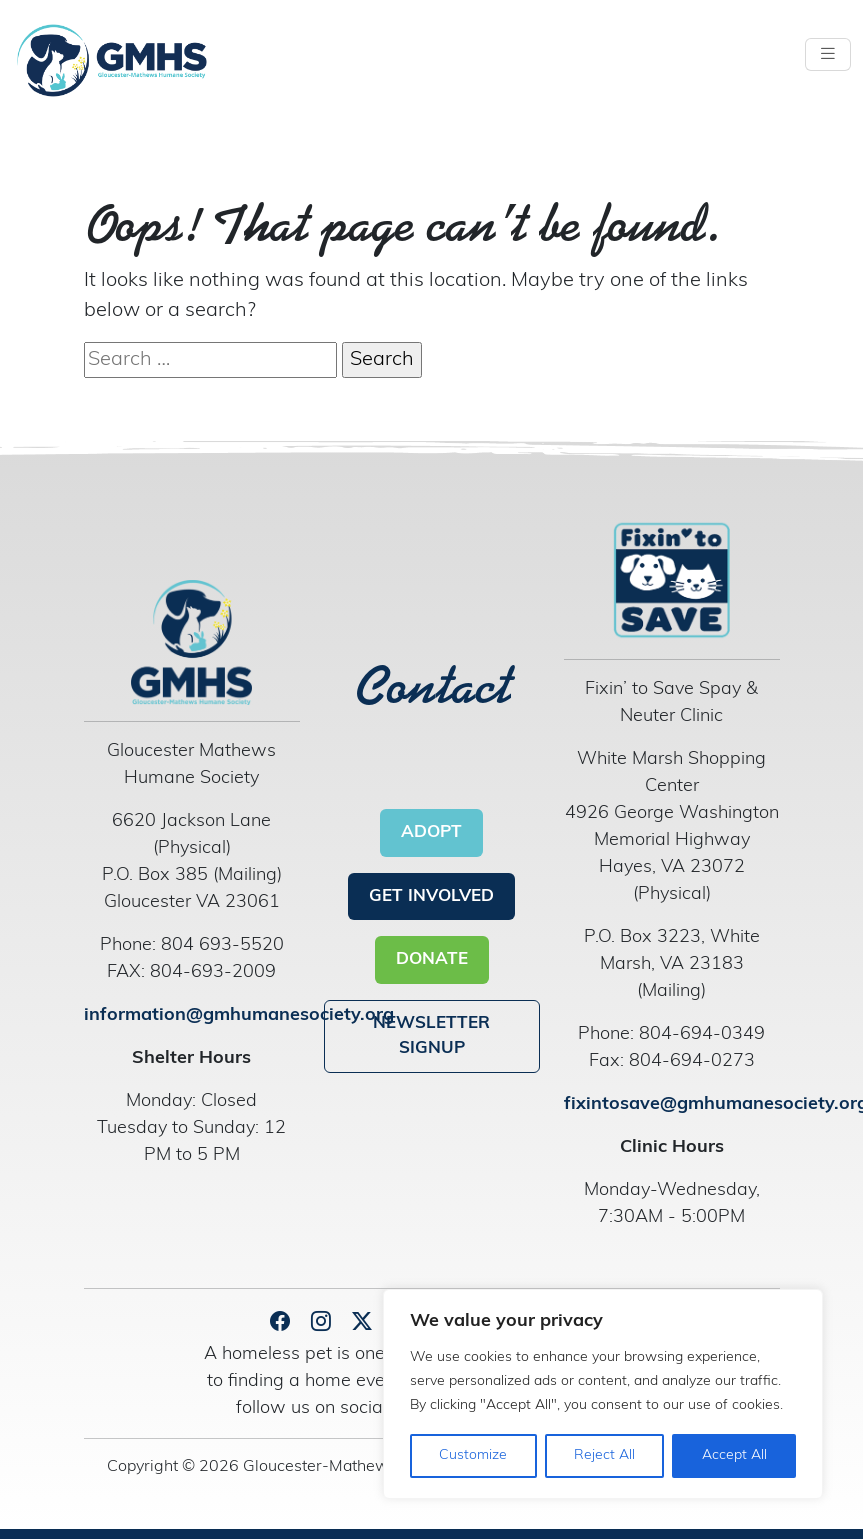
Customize (473, 1455)
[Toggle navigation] (828, 54)
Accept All (734, 1455)
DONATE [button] (432, 959)
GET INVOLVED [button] (431, 896)
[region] (603, 1394)
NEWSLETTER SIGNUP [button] (431, 1036)
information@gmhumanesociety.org (239, 1015)
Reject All (604, 1455)
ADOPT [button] (431, 832)
